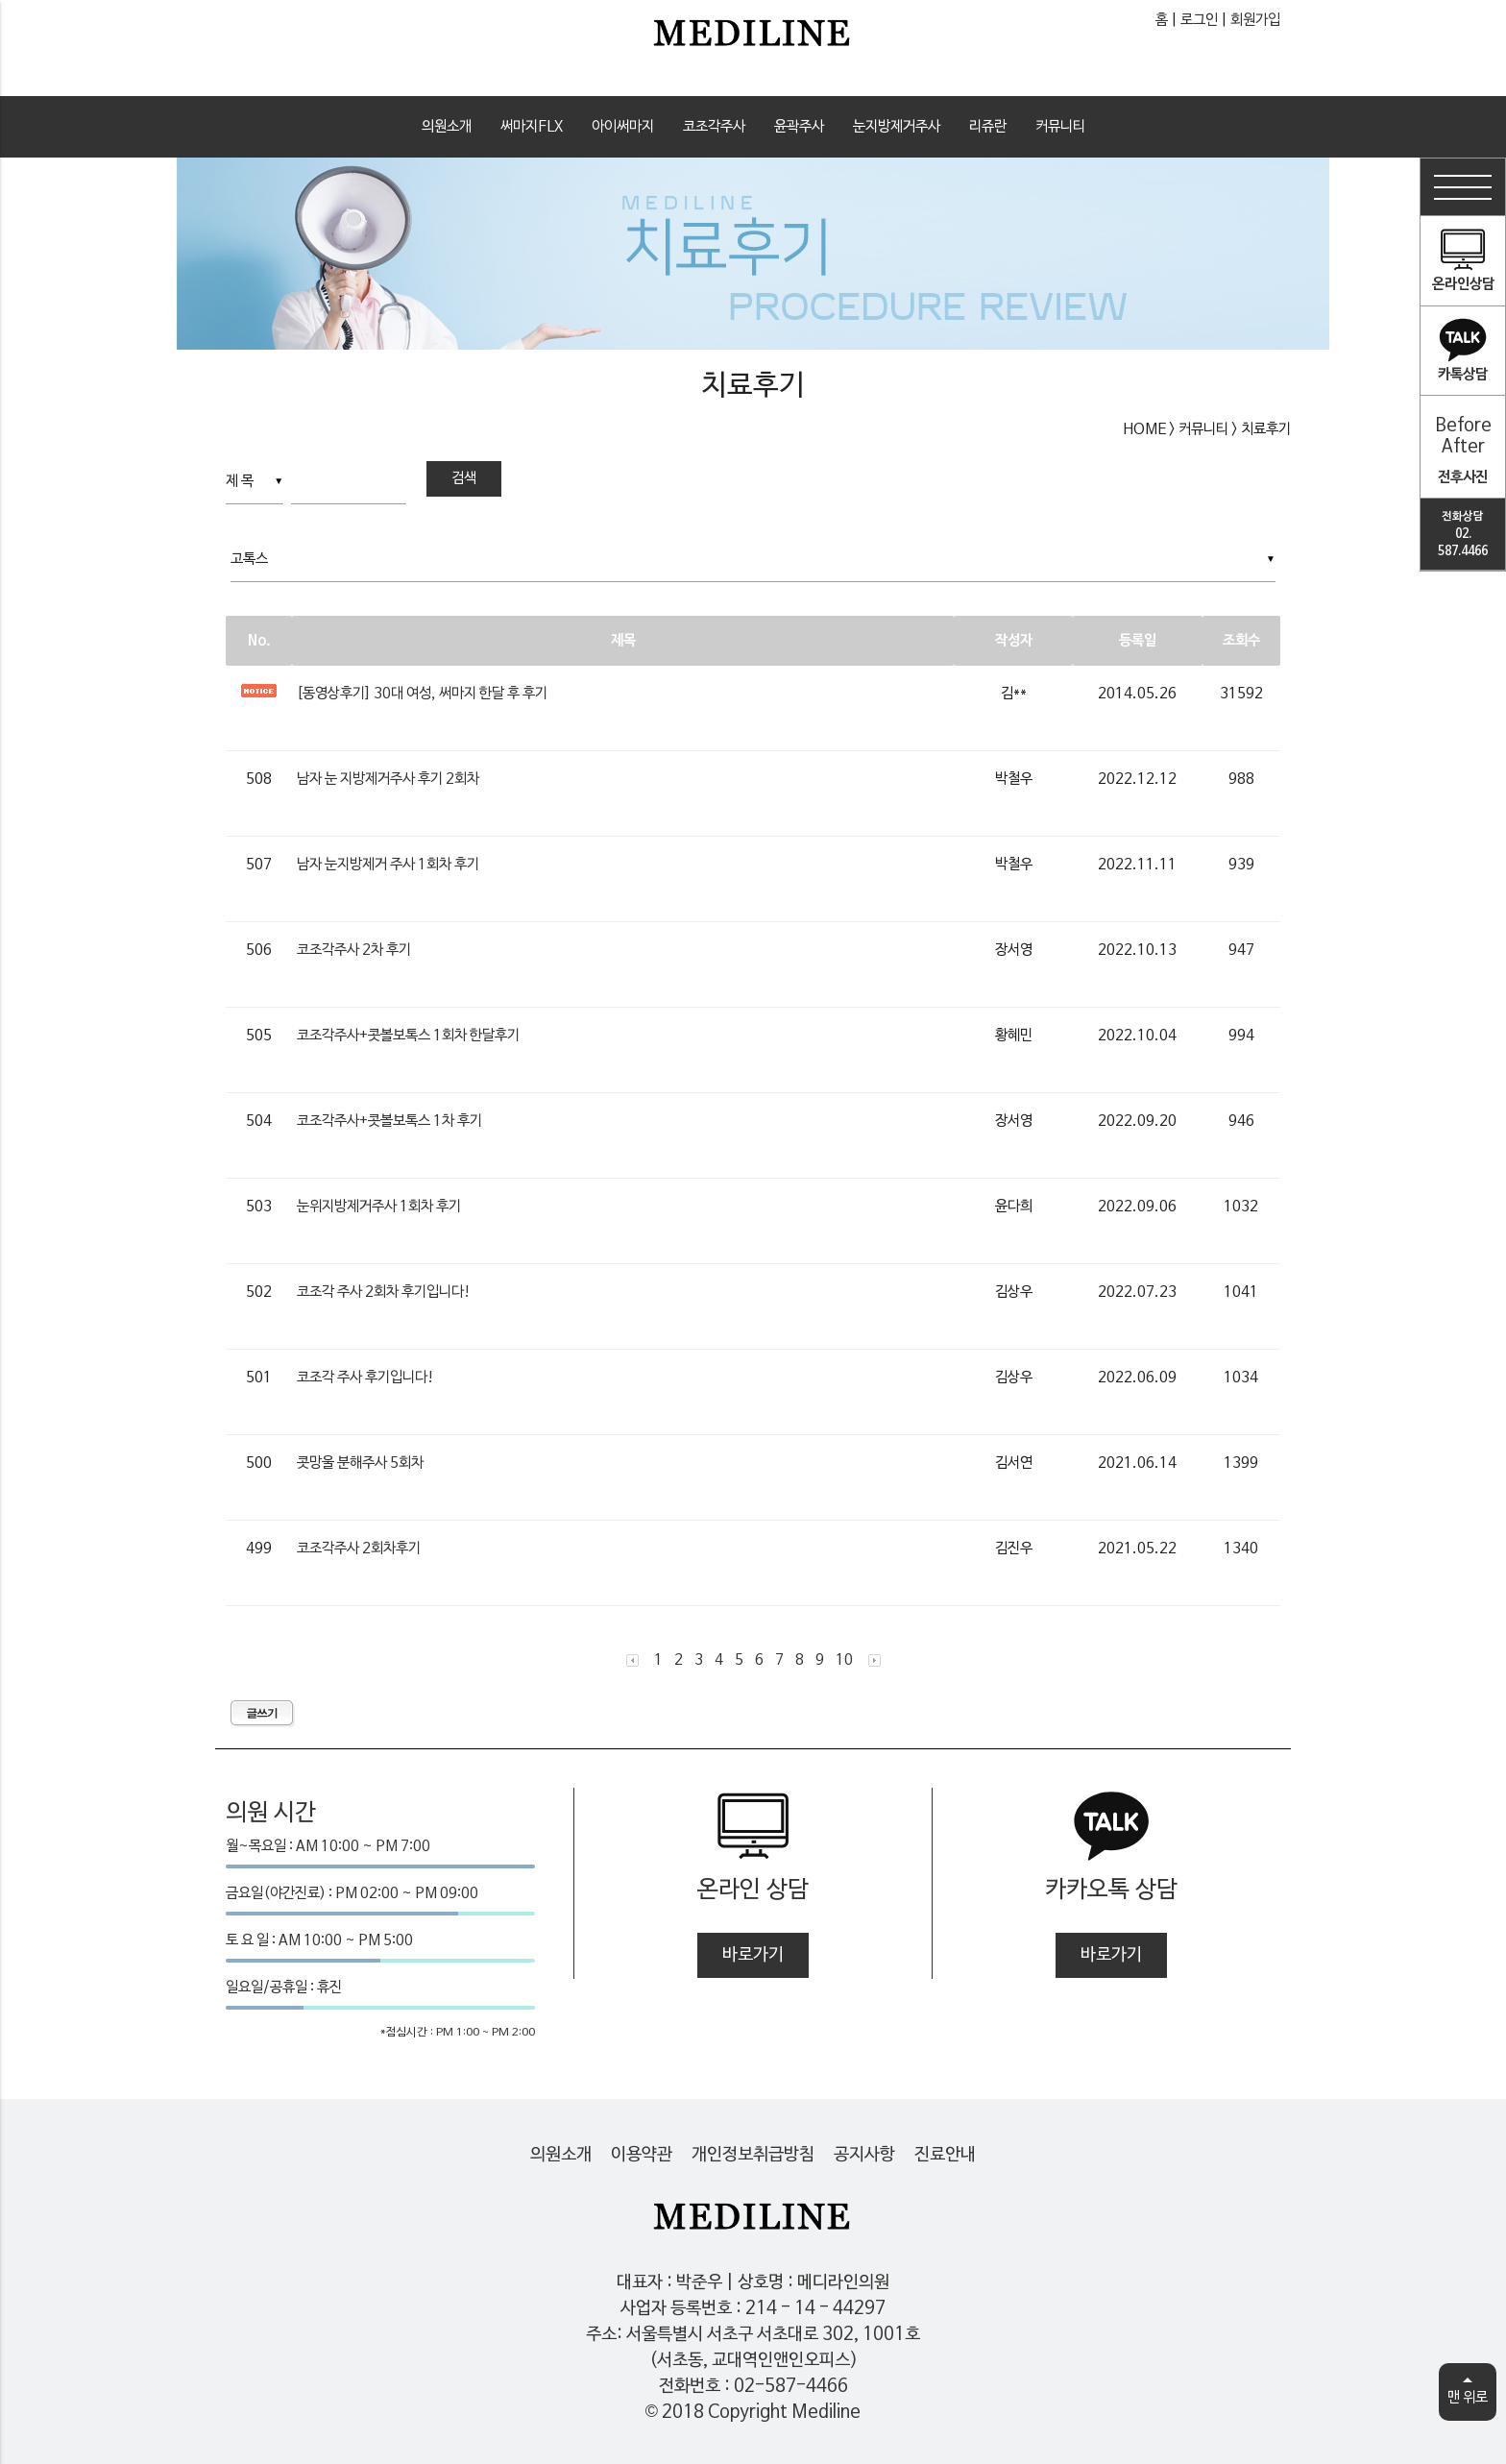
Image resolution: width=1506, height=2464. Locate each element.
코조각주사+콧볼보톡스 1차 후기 (389, 1121)
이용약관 (641, 2155)
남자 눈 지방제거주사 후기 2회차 (388, 779)
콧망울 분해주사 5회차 (360, 1463)
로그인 (1199, 20)
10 (844, 1660)
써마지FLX (531, 126)
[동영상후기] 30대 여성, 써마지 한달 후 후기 (422, 693)
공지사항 (864, 2155)
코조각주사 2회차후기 (359, 1548)
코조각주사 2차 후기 (354, 950)
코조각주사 (714, 126)
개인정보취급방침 (753, 2155)
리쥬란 (988, 126)
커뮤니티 (1060, 126)
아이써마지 (623, 126)
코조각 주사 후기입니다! (365, 1377)
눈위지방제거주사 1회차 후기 (379, 1206)
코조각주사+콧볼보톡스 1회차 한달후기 (408, 1035)
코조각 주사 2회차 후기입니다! (384, 1292)
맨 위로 (1467, 2392)
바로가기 (753, 1955)
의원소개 (447, 126)
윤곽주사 (799, 126)
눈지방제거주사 (896, 126)
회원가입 (1255, 20)
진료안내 (945, 2155)
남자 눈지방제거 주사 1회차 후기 (388, 864)
